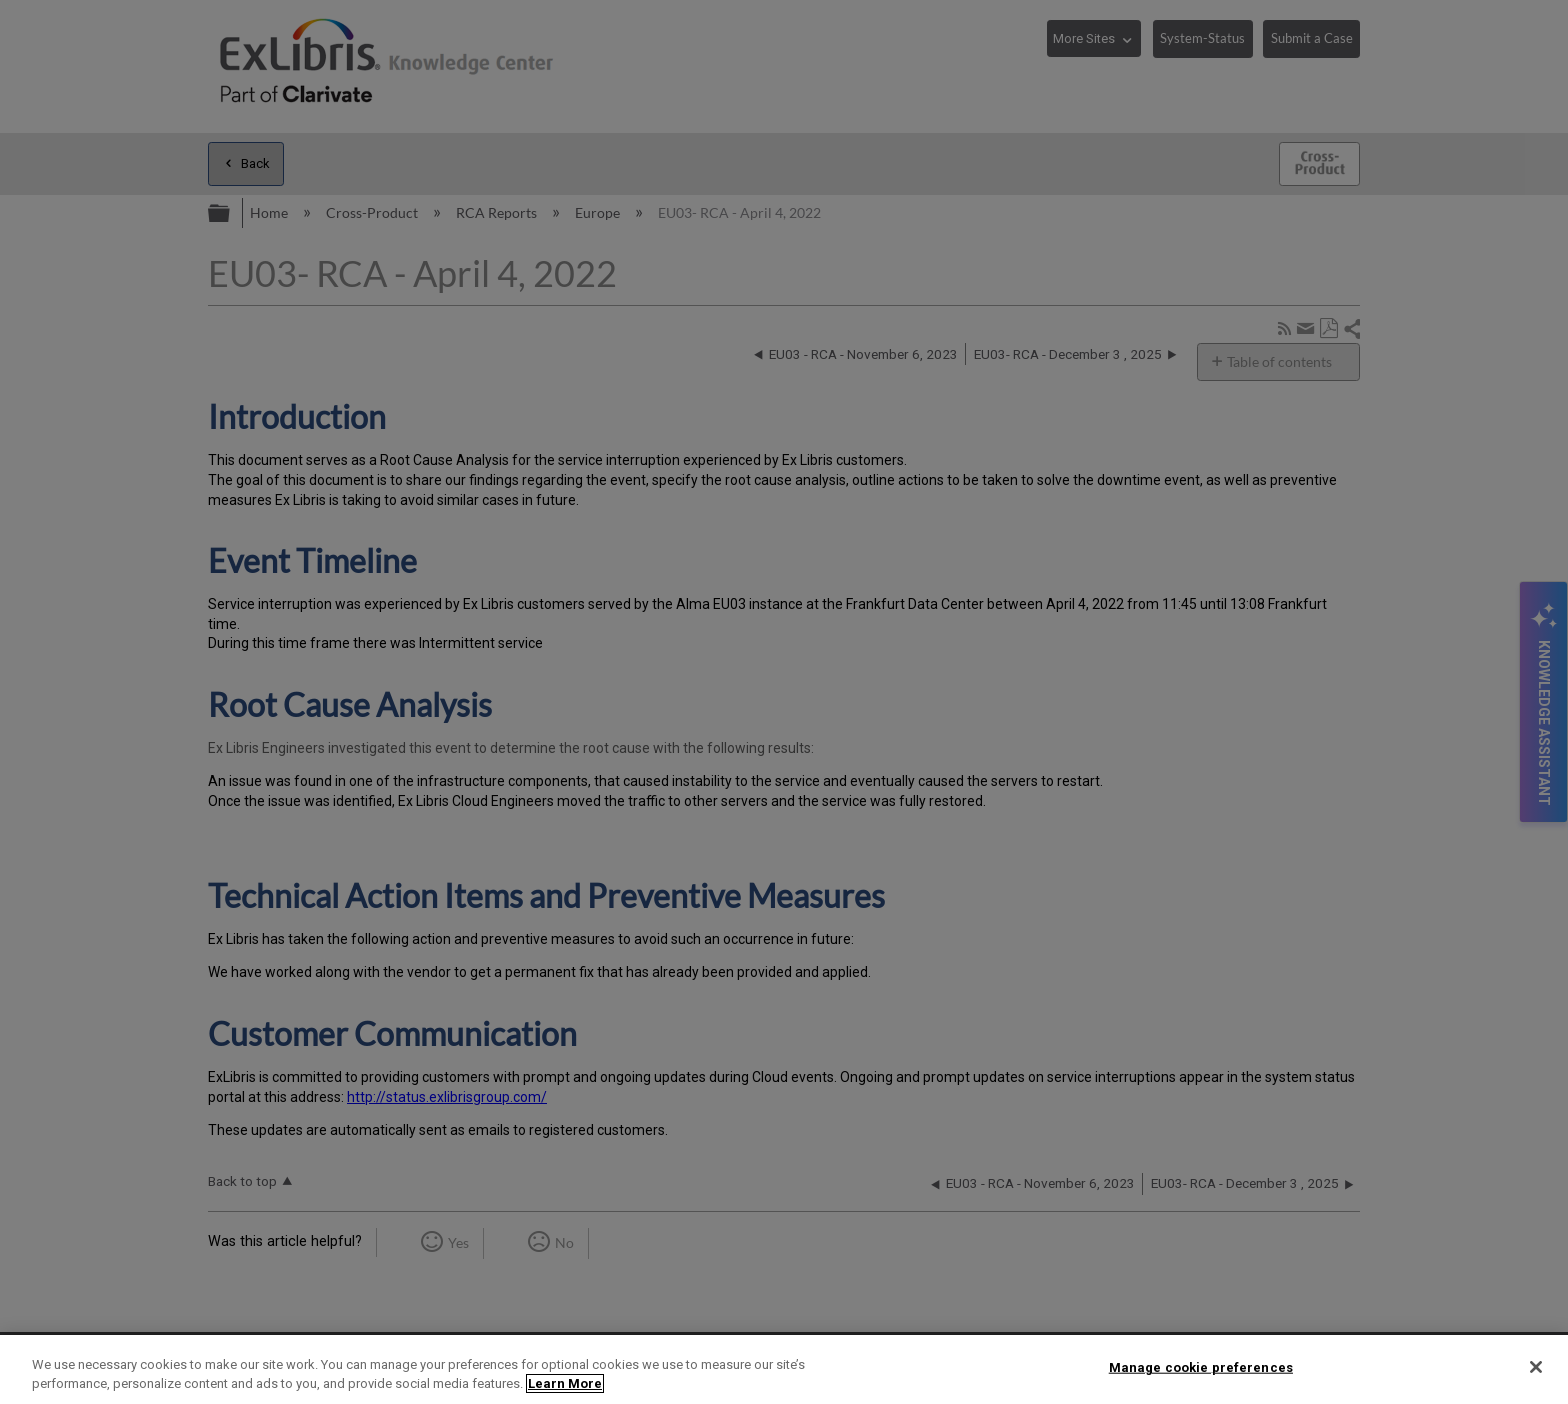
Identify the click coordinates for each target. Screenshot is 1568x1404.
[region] (784, 1369)
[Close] (1536, 1367)
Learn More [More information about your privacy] (565, 1383)
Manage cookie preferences (1201, 1367)
